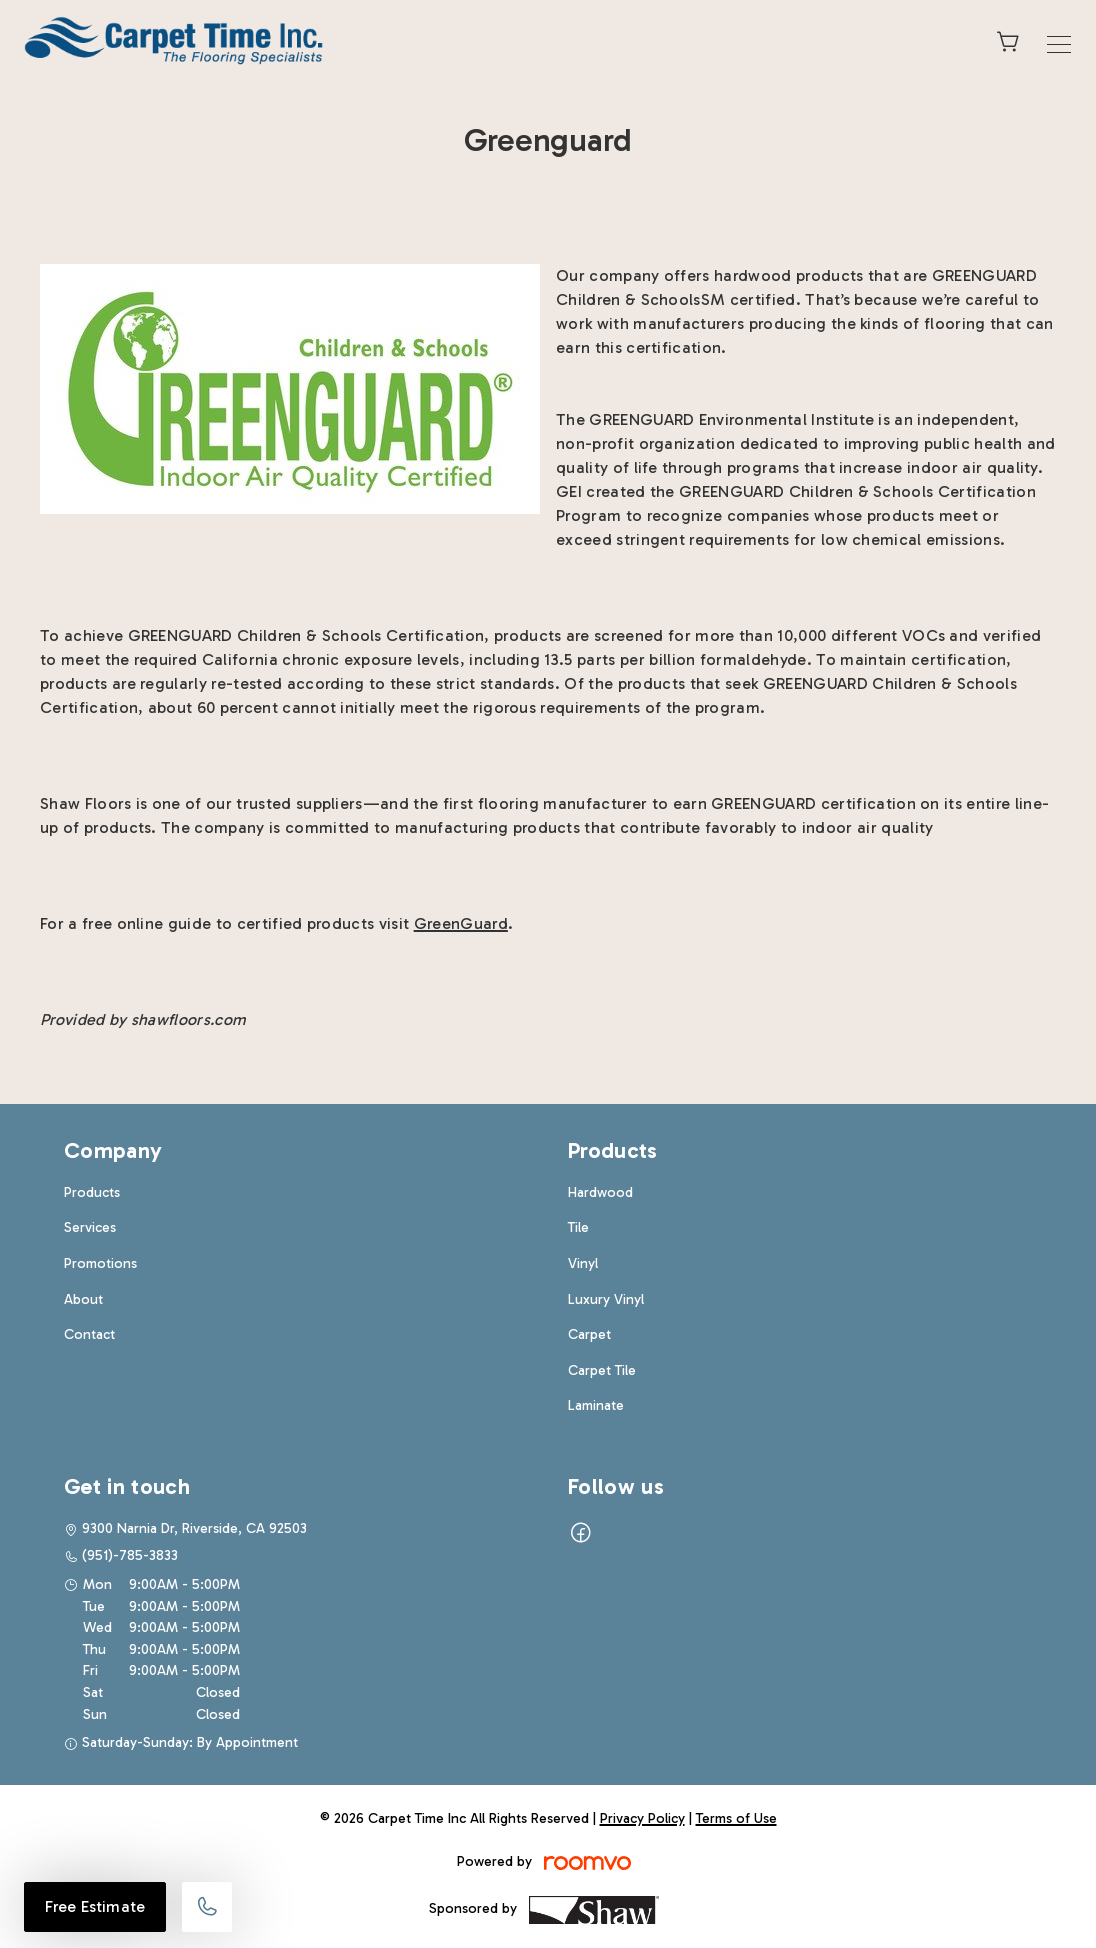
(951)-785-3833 (130, 1555)
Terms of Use (736, 1818)
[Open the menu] (1059, 44)
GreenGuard (461, 923)
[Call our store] (207, 1907)
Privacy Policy (642, 1818)
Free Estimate (95, 1906)
